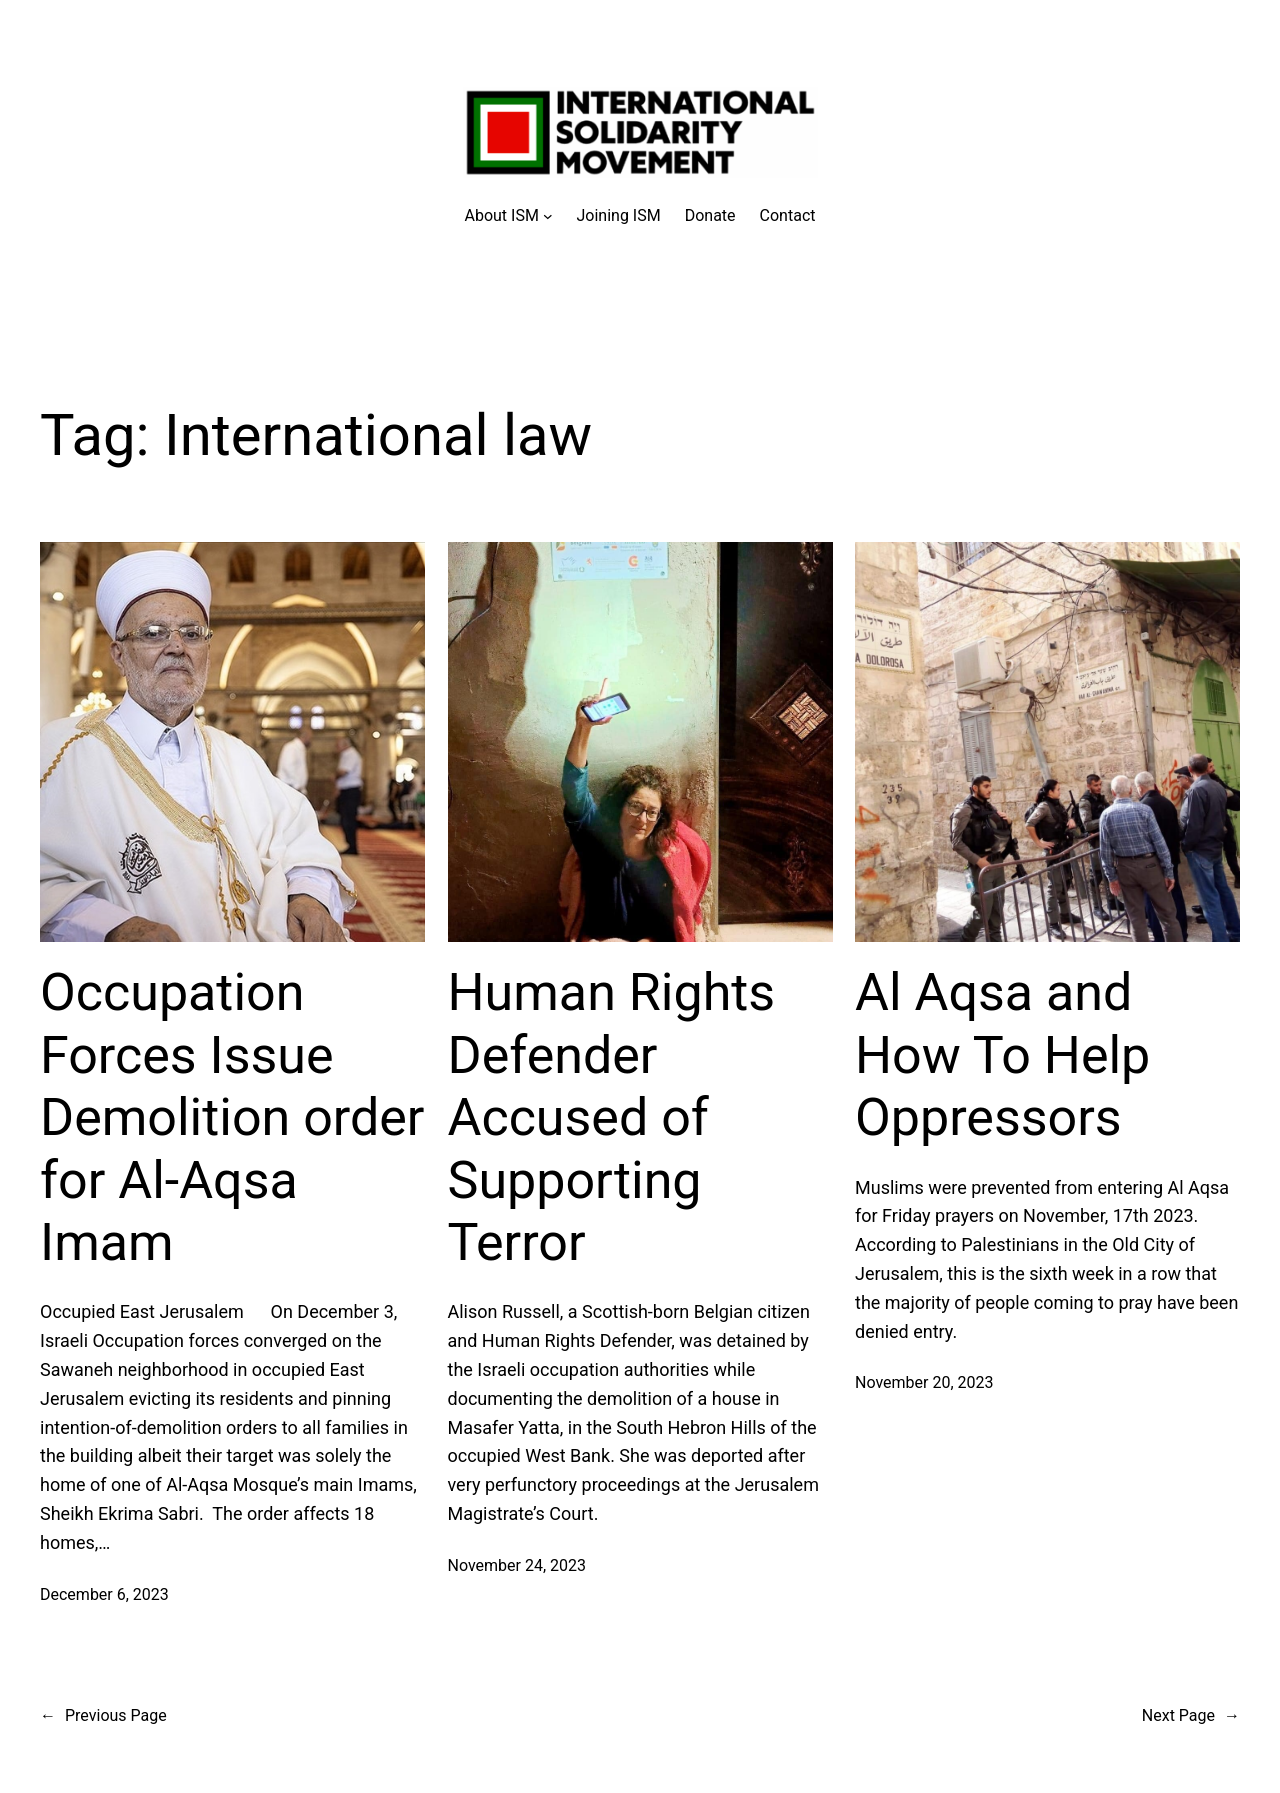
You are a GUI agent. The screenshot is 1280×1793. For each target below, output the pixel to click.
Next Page (1191, 1716)
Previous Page (103, 1716)
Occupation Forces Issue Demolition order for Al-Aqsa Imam (232, 1117)
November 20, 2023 (924, 1382)
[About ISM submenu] (509, 216)
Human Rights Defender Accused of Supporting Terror (612, 1117)
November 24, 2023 (517, 1565)
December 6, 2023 (104, 1594)
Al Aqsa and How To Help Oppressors (1002, 1055)
